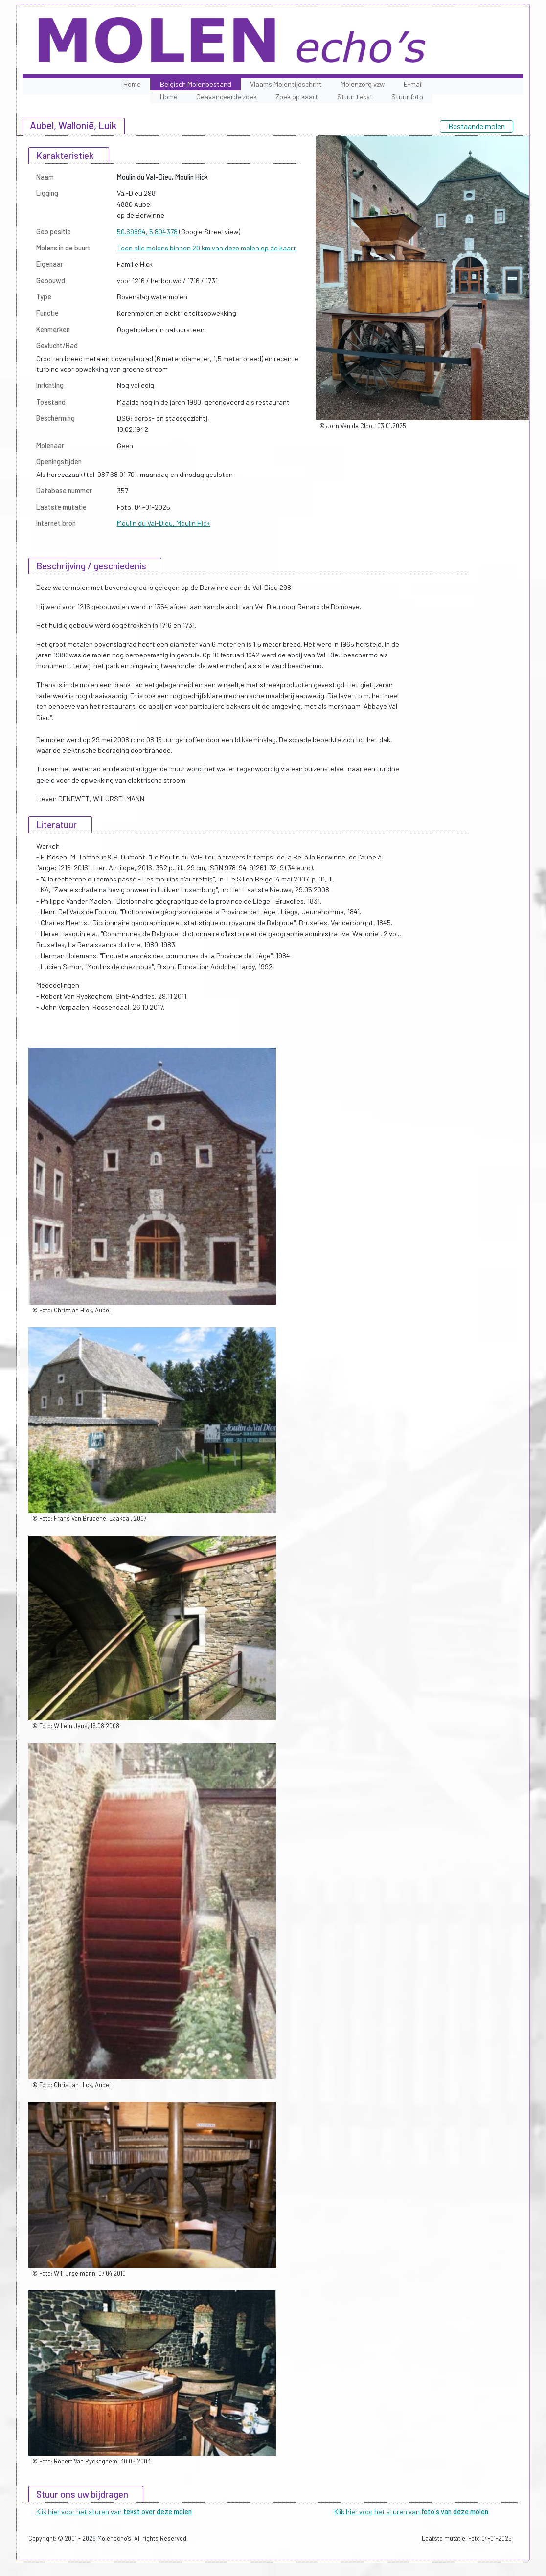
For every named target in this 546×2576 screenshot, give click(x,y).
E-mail (413, 84)
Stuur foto (407, 96)
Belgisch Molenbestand (195, 84)
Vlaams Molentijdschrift (286, 84)
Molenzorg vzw (363, 84)
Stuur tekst (355, 96)
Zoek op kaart (296, 96)
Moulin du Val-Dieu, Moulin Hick (163, 523)
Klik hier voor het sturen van (114, 2512)
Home (132, 84)
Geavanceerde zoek (226, 96)
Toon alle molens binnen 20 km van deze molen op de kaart (206, 248)
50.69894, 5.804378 (147, 231)
